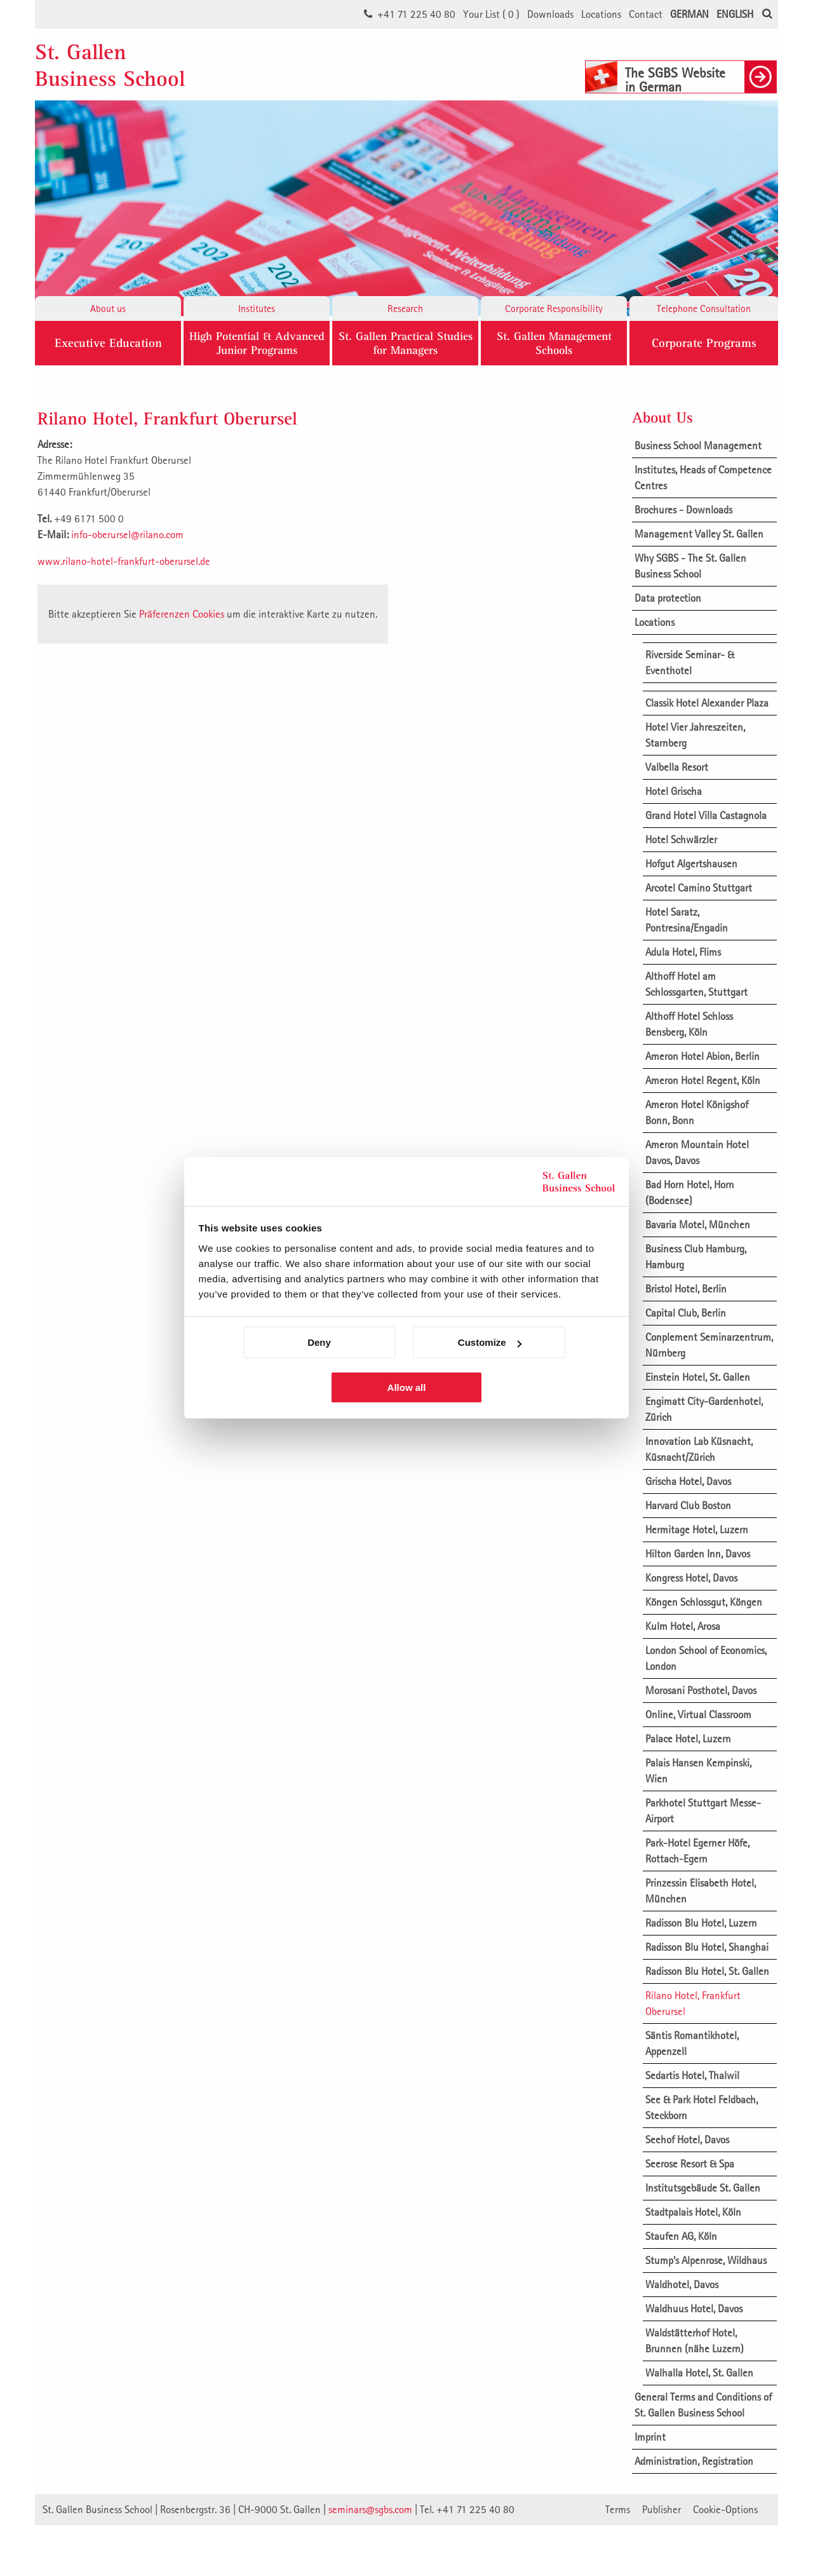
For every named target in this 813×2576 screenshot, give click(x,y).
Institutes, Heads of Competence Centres (703, 477)
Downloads (550, 14)
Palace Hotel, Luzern (688, 1738)
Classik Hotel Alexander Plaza (707, 702)
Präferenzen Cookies (181, 613)
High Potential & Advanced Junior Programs (257, 342)
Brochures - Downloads (683, 509)
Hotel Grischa (673, 791)
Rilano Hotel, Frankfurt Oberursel (693, 2003)
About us (108, 308)
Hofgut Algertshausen (691, 863)
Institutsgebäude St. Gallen (702, 2187)
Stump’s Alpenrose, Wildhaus (706, 2260)
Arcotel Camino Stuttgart (698, 887)
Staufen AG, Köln (681, 2236)
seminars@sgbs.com (370, 2509)
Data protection (668, 598)
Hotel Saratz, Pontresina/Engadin (686, 919)
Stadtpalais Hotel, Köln (693, 2212)
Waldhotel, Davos (681, 2284)
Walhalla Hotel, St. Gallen (699, 2372)
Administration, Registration (694, 2461)
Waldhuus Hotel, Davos (693, 2308)
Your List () (491, 14)
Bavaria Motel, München (697, 1224)
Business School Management (698, 445)
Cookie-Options (725, 2509)
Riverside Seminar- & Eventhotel (689, 662)
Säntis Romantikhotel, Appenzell (692, 2043)
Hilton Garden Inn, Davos (697, 1553)
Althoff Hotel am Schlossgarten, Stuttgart (696, 984)
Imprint (650, 2436)
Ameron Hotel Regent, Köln (702, 1080)
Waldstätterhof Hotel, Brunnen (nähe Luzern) (694, 2340)
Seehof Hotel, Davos (687, 2139)
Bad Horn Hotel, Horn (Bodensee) (689, 1192)
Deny (319, 1342)
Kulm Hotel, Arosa (682, 1626)
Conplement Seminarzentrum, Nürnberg (709, 1345)
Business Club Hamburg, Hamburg (695, 1256)
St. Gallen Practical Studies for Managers (406, 342)
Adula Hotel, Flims (683, 952)
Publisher (661, 2509)
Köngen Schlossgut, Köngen (703, 1602)
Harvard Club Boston (688, 1505)
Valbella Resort (676, 767)
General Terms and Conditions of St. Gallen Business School (703, 2404)
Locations (601, 14)
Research (405, 308)
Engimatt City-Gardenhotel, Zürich (704, 1409)
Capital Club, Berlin (685, 1312)
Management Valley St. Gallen (699, 533)
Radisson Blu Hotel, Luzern (701, 1922)
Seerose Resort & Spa (689, 2163)
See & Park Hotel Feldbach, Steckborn (701, 2107)
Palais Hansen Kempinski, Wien (698, 1770)
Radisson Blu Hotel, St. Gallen (707, 1971)
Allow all (406, 1387)
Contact (645, 14)
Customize (489, 1342)
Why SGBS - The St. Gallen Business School (690, 566)
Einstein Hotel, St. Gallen (697, 1377)
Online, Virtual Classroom (698, 1714)
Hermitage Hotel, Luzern (696, 1529)
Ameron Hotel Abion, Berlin (702, 1056)
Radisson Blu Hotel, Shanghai (707, 1947)
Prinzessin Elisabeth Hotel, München (700, 1890)
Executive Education (108, 343)
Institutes (256, 308)
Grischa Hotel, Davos (688, 1481)
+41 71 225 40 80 (416, 14)
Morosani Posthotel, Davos (700, 1690)
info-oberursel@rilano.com (127, 534)
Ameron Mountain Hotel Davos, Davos (697, 1152)
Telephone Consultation (704, 308)
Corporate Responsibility (554, 308)
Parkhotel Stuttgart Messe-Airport (703, 1810)
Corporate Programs (704, 343)
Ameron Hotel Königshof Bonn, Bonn (696, 1112)
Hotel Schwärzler (681, 839)
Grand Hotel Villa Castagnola (706, 815)
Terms (617, 2509)
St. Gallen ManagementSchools (554, 342)
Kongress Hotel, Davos (691, 1577)
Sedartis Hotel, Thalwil (692, 2075)
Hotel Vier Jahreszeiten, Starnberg (695, 735)
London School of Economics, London (706, 1658)
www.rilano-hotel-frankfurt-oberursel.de (123, 561)
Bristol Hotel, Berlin (686, 1288)
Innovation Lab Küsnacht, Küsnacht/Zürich (699, 1449)
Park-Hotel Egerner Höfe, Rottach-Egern (697, 1850)
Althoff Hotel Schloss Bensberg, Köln (689, 1024)
